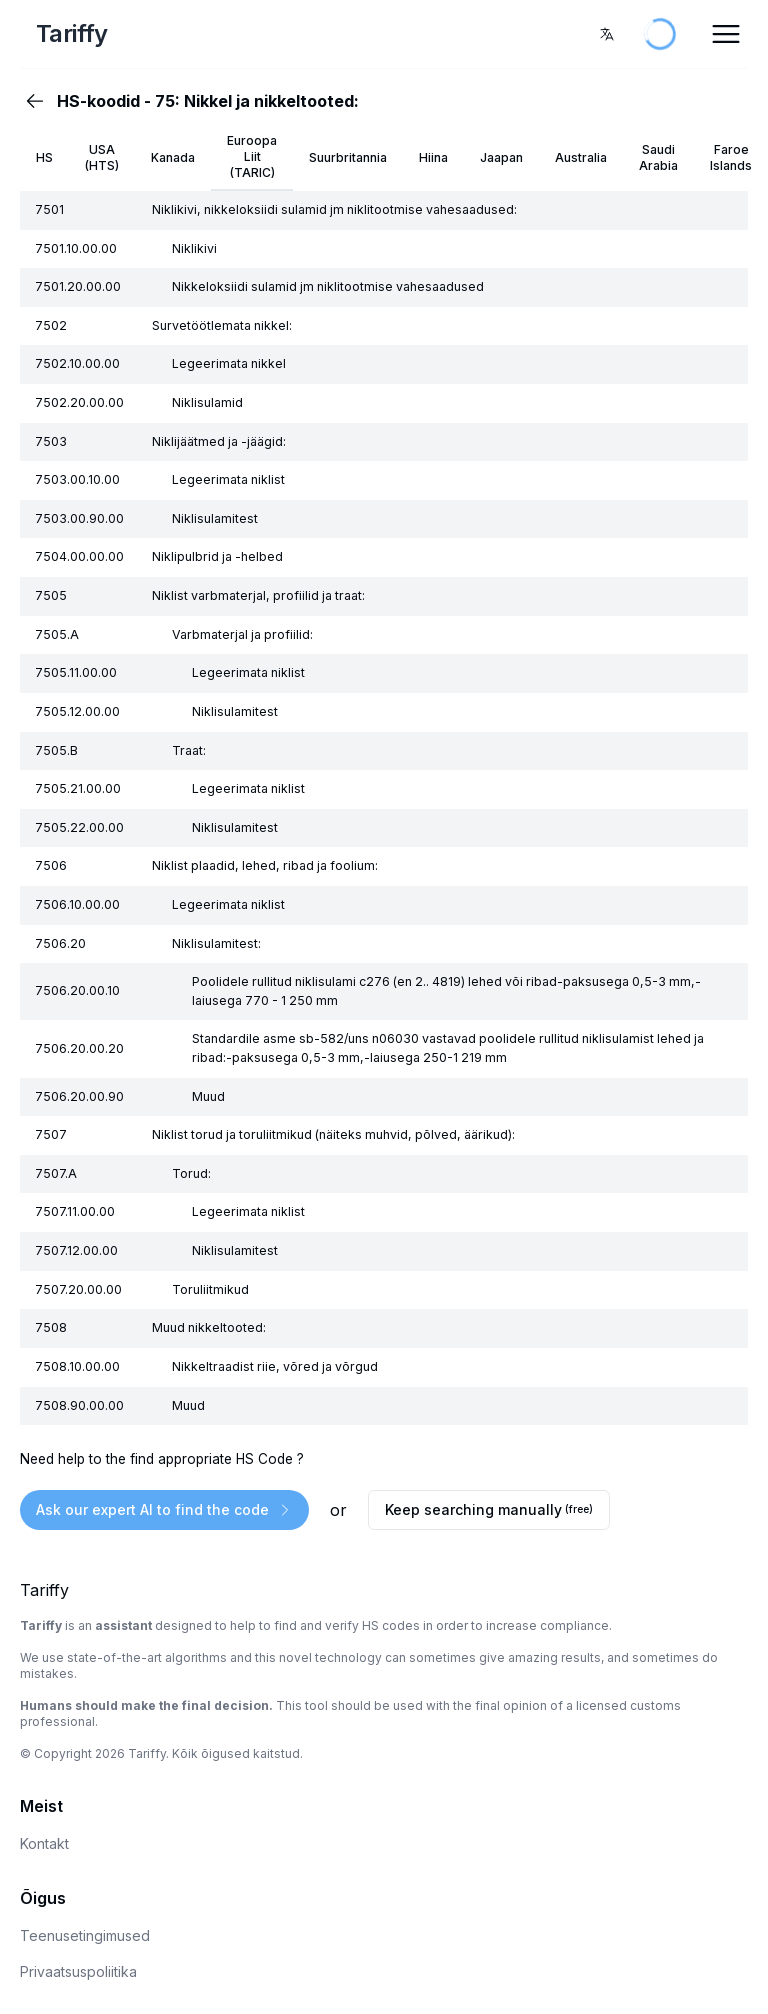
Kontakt (44, 1843)
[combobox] (607, 34)
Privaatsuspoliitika (78, 1971)
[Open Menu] (726, 34)
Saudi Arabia (658, 157)
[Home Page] (144, 34)
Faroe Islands (731, 157)
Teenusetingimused (85, 1935)
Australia (581, 157)
